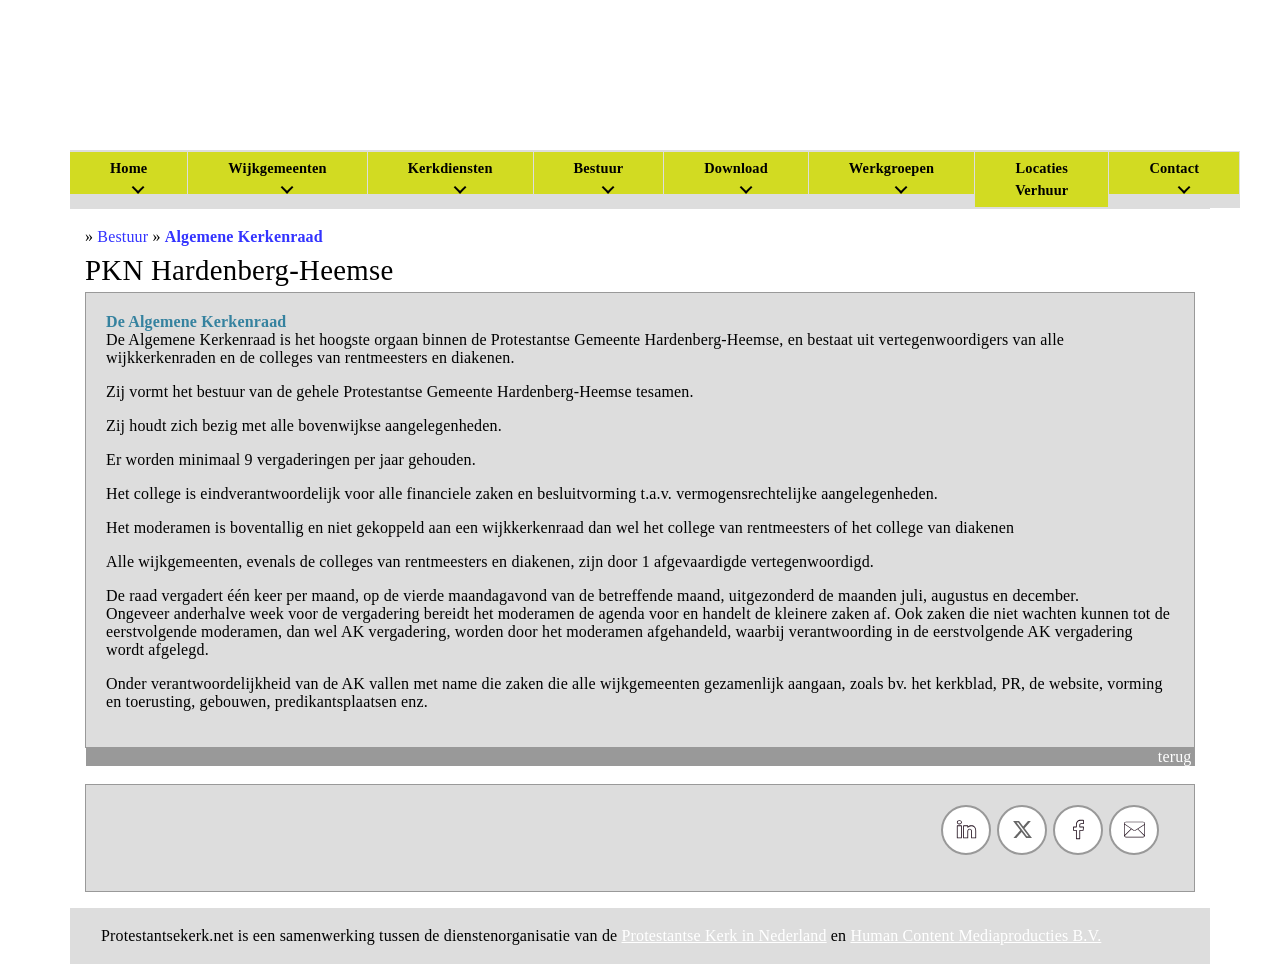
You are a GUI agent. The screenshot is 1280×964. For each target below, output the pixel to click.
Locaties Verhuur (1041, 179)
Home (128, 168)
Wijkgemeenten (277, 168)
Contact (1174, 168)
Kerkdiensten (450, 168)
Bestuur (599, 168)
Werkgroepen (891, 168)
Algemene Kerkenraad (244, 236)
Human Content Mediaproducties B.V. (975, 935)
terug (1175, 756)
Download (736, 168)
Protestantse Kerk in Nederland (724, 935)
